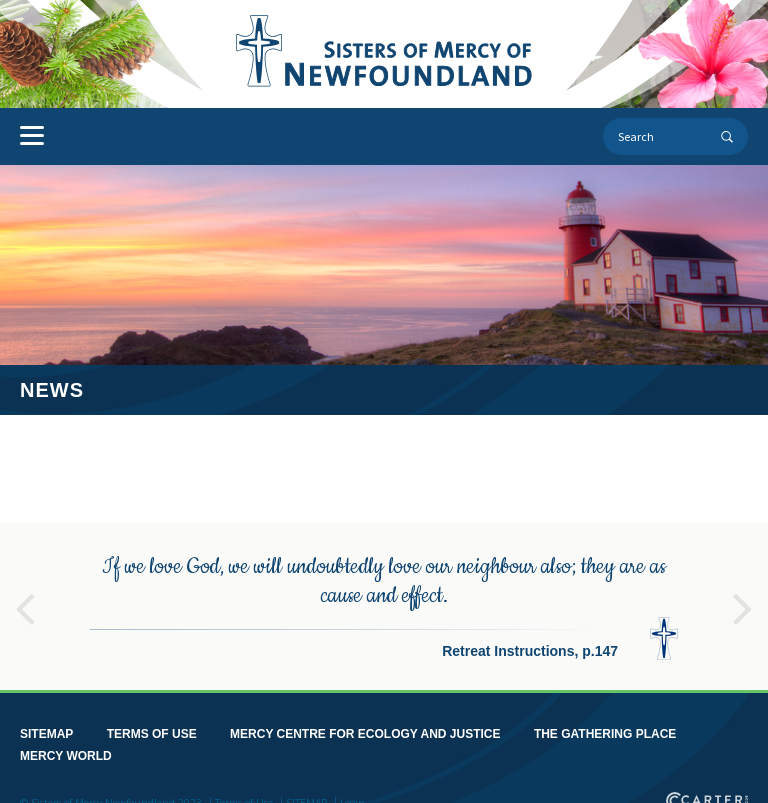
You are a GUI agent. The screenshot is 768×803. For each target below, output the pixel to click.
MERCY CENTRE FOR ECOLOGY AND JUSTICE (365, 733)
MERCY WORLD (66, 755)
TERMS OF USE (152, 733)
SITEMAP (46, 733)
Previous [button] (25, 599)
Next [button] (743, 599)
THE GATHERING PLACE (605, 733)
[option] (384, 605)
